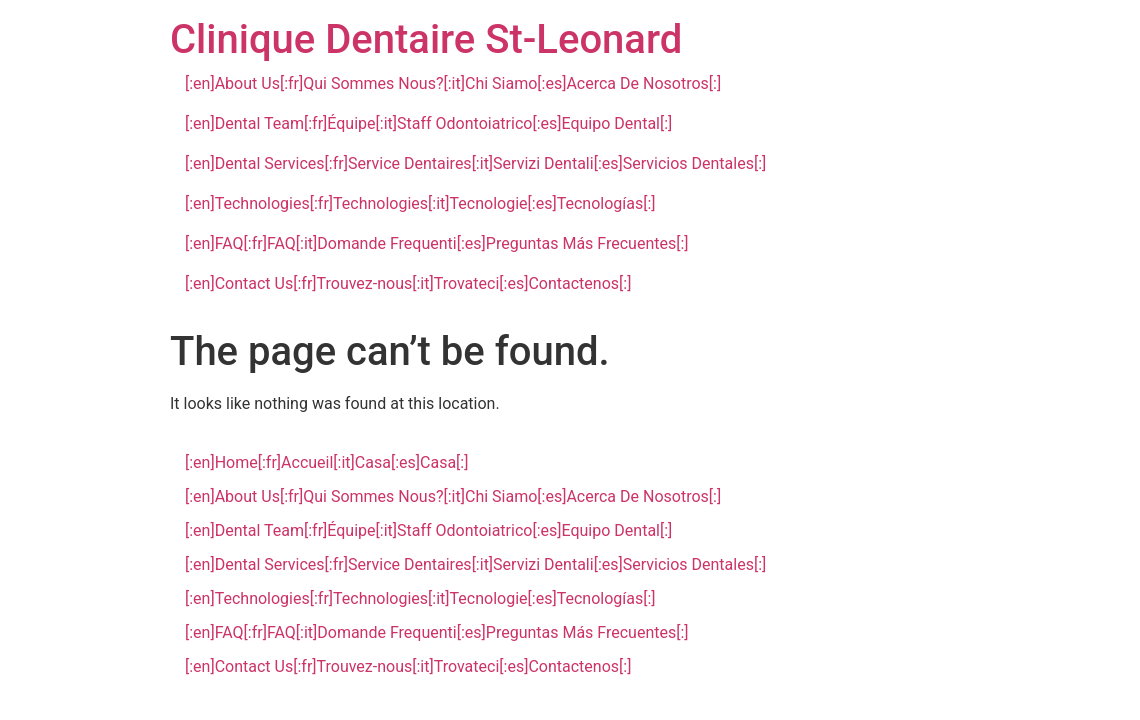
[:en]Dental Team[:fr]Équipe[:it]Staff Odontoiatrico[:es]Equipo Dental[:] (428, 123)
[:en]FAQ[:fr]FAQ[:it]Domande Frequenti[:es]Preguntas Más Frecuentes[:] (437, 243)
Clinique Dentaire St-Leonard (426, 39)
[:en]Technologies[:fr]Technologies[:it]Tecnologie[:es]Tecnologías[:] (420, 203)
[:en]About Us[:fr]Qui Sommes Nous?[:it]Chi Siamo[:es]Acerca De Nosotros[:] (453, 83)
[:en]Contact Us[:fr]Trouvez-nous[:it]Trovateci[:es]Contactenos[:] (408, 283)
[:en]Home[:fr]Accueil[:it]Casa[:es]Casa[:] (326, 462)
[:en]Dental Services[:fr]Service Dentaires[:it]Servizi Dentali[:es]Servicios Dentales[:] (475, 163)
